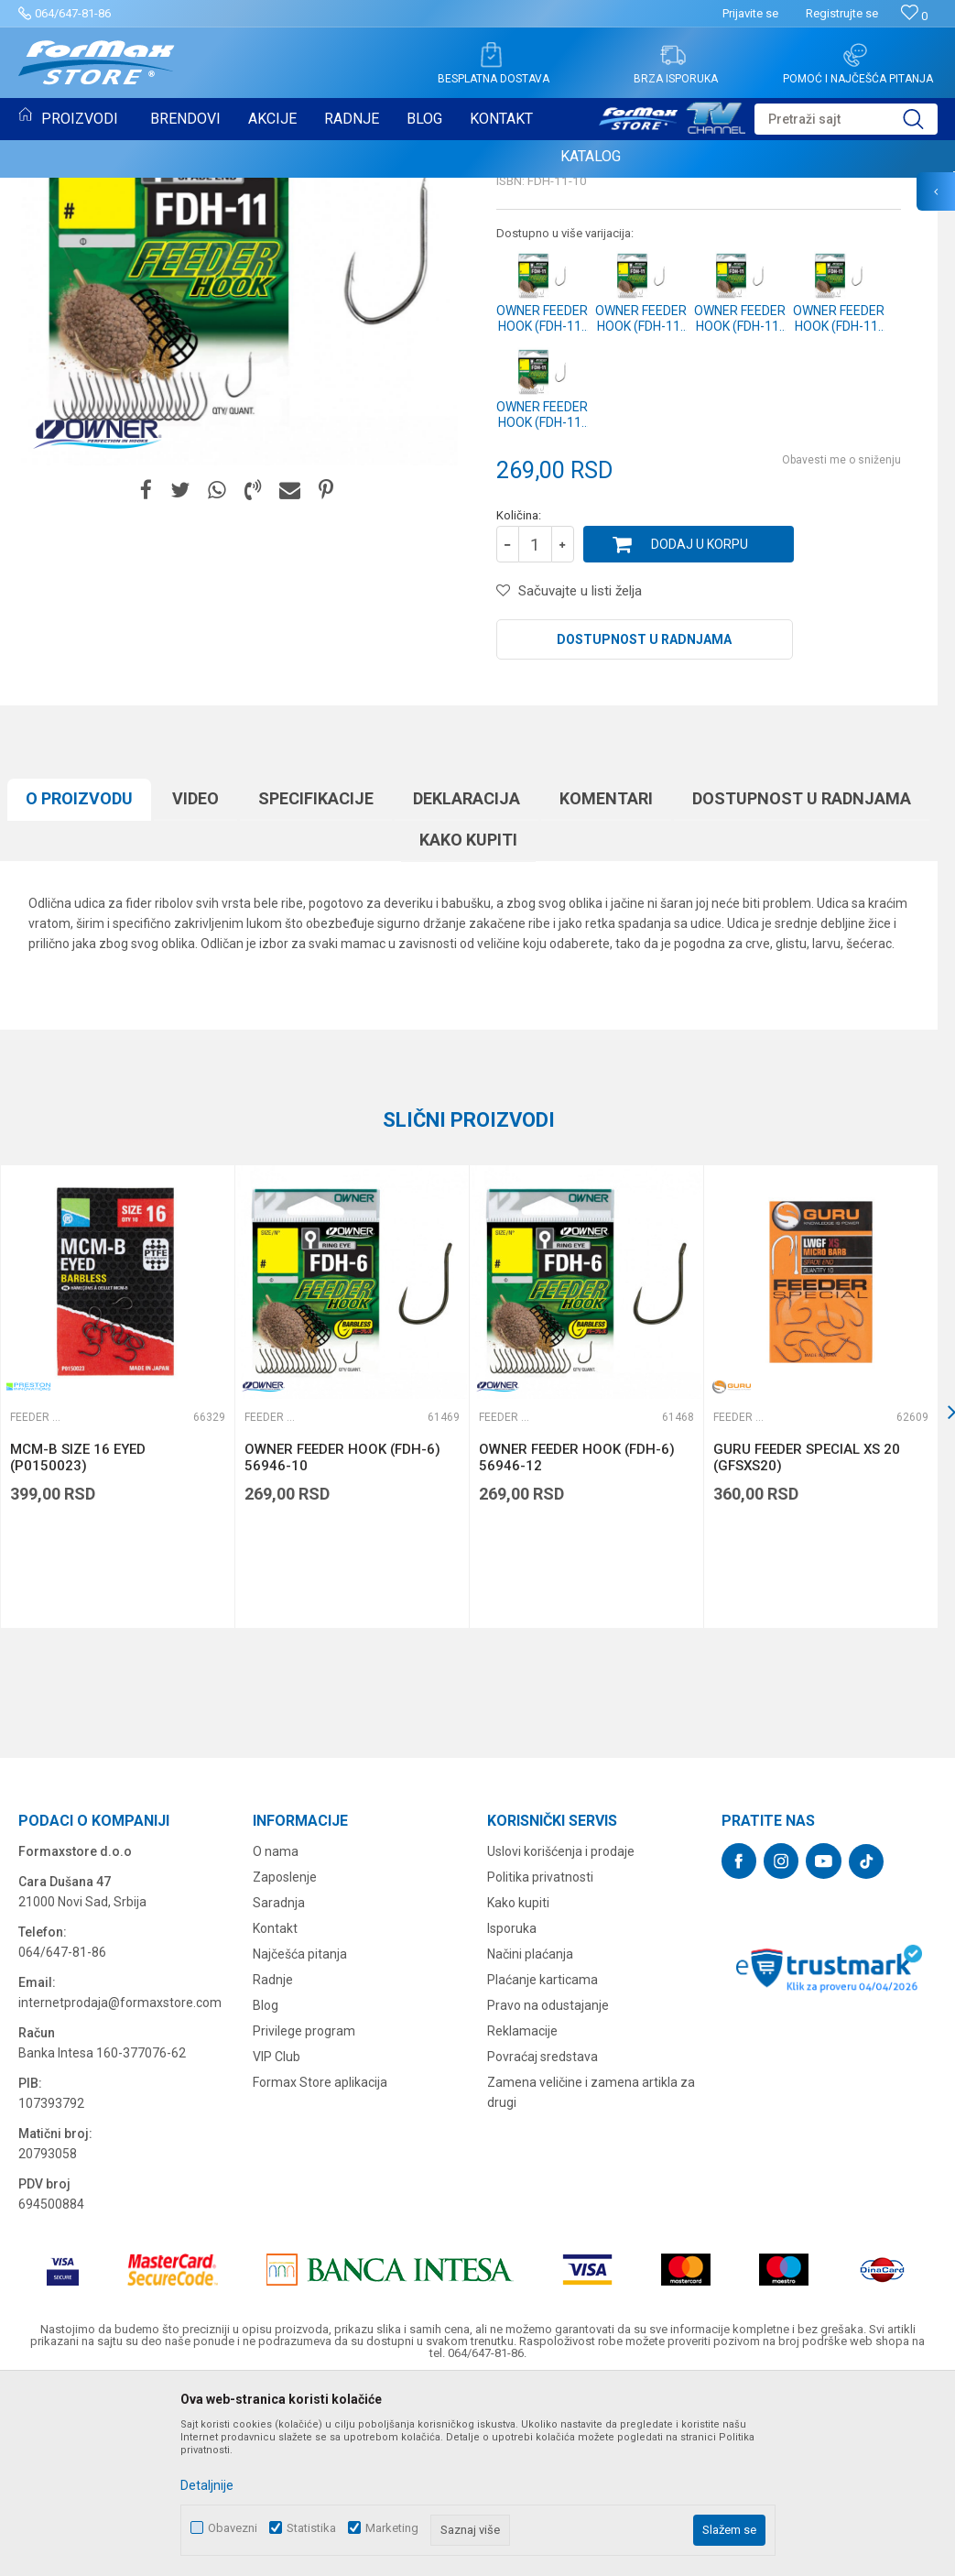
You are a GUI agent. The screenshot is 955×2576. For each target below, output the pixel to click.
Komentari (606, 986)
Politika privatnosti (540, 2065)
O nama (275, 2039)
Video (195, 986)
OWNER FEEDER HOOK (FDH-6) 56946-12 (577, 1645)
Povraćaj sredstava (542, 2244)
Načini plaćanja (530, 2141)
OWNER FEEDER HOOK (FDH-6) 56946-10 (342, 1645)
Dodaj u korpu (699, 732)
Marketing (391, 2528)
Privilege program (304, 2218)
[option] (351, 1584)
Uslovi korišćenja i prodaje (561, 2039)
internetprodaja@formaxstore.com (120, 2190)
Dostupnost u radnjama (644, 827)
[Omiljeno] (914, 16)
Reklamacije (522, 2218)
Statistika (311, 2528)
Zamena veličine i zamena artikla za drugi (591, 2280)
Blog (265, 2193)
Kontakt (275, 2116)
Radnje (273, 2167)
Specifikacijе (316, 986)
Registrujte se (842, 13)
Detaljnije (206, 2485)
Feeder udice (537, 307)
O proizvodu (79, 986)
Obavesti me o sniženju (841, 647)
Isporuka (512, 2116)
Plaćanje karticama (542, 2167)
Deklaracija (466, 986)
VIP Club (276, 2244)
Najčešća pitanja (300, 2141)
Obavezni (232, 2528)
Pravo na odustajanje (548, 2193)
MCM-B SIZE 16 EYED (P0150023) (78, 1645)
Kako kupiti (468, 1027)
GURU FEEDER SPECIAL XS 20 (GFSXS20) (806, 1645)
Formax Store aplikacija (320, 2270)
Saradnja (279, 2090)
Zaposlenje (285, 2065)
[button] (846, 119)
